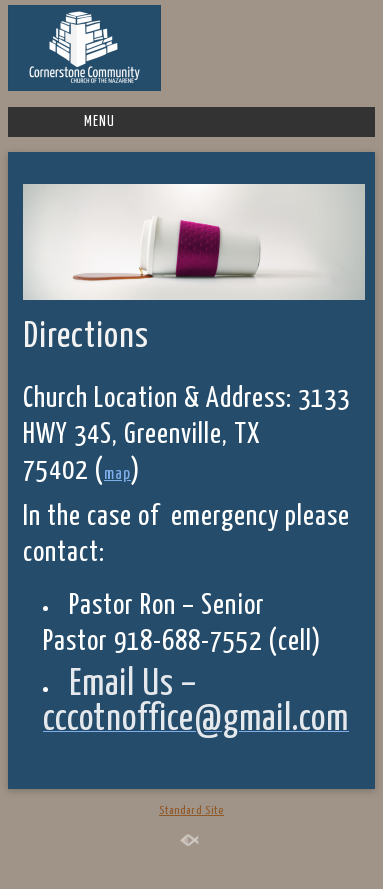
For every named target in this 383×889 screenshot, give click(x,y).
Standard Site (191, 810)
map (117, 474)
